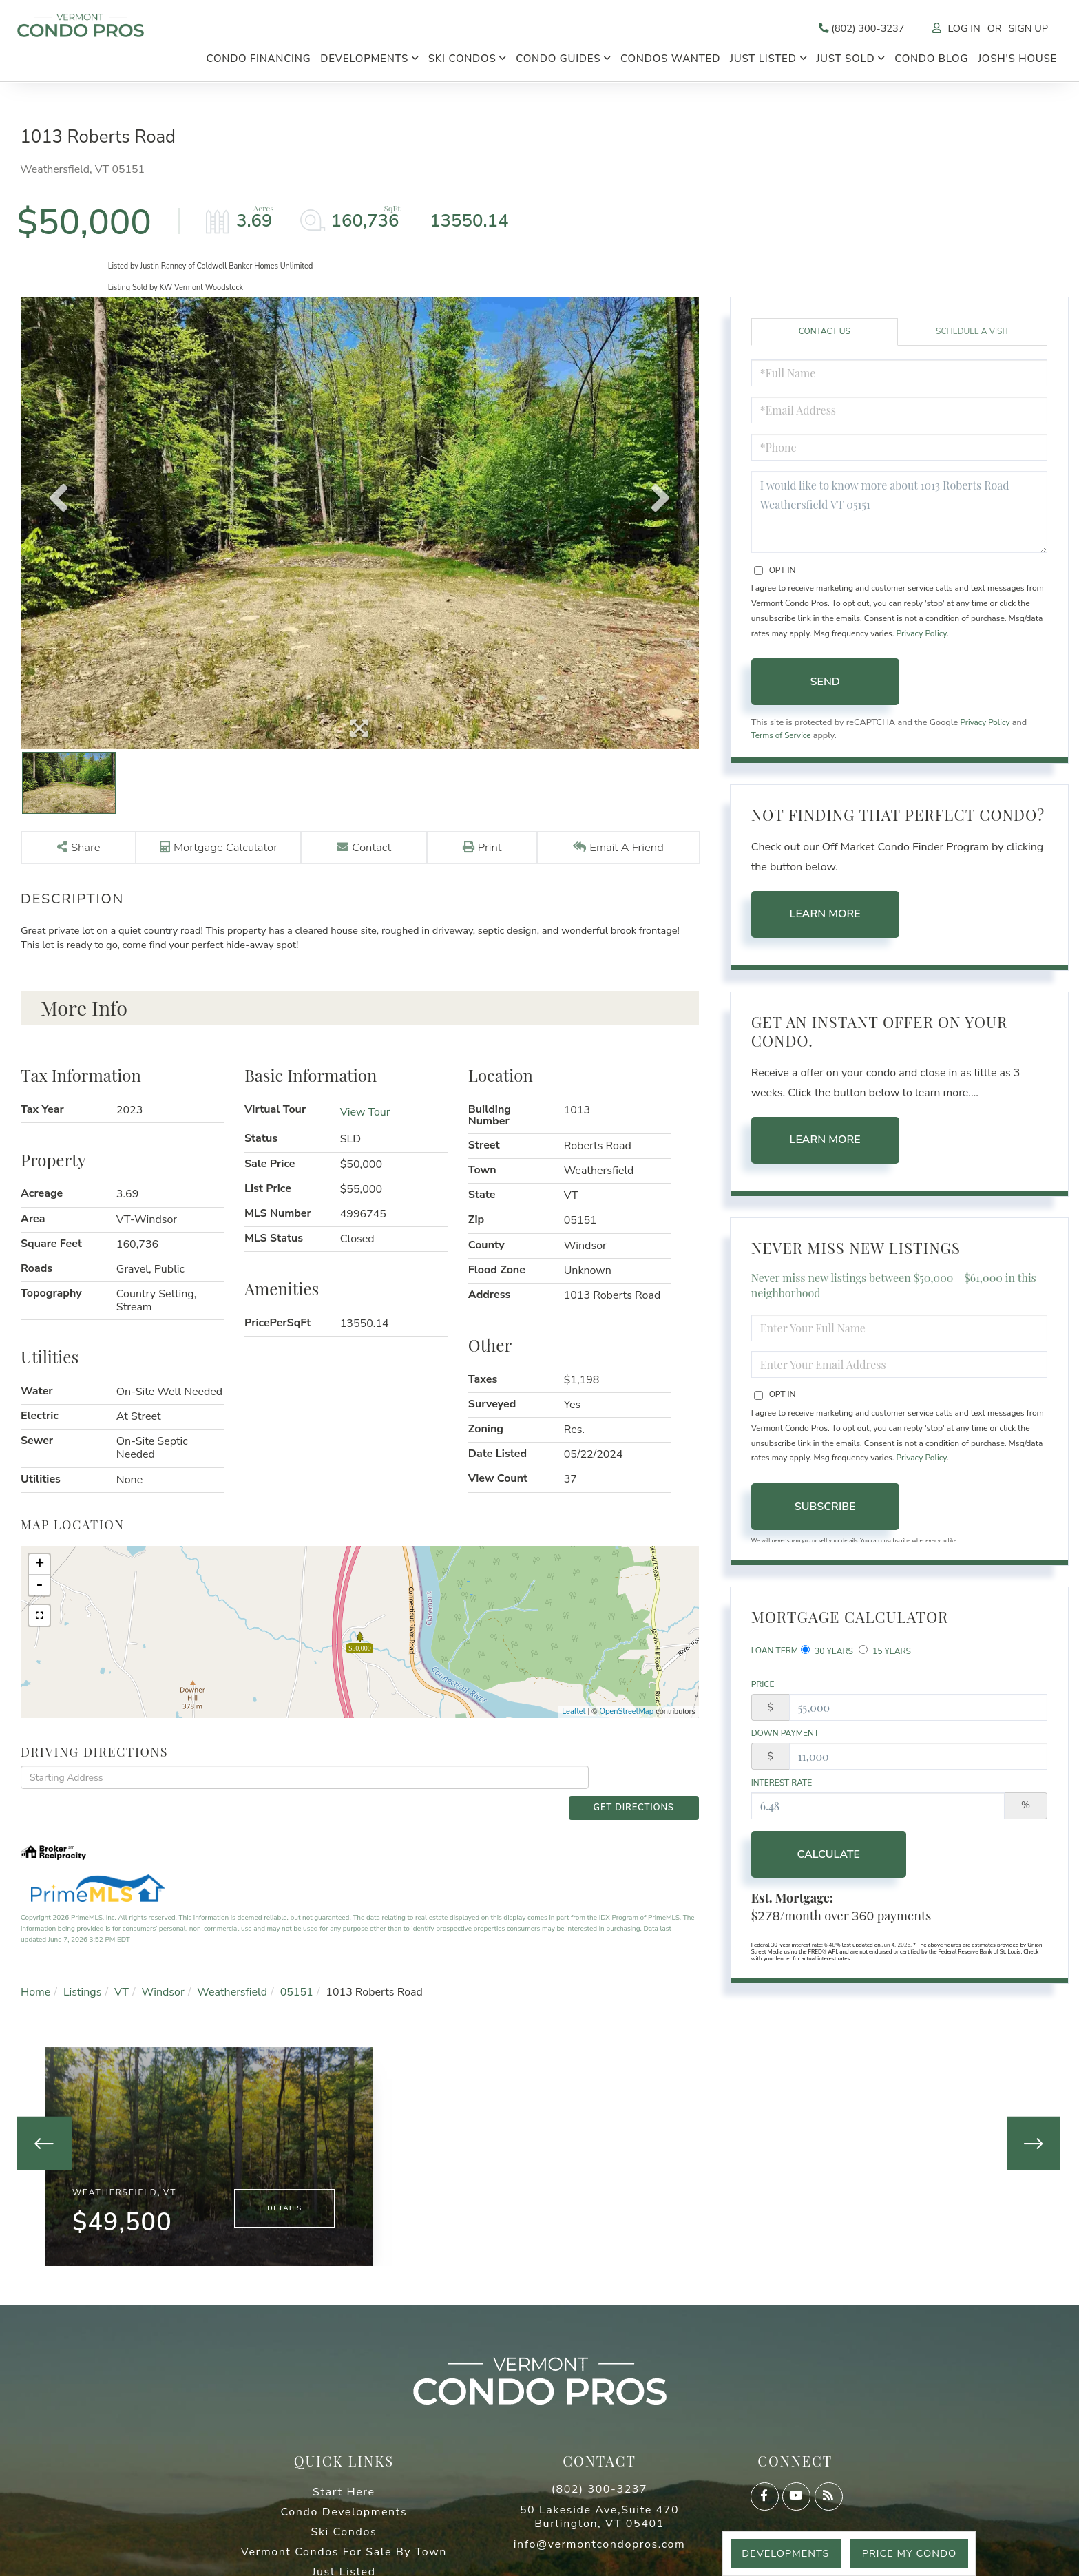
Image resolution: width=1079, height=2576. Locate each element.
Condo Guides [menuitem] (558, 61)
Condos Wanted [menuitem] (670, 61)
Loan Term (774, 1658)
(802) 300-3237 (848, 28)
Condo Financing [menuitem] (258, 61)
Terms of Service (784, 742)
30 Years (827, 1658)
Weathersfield (232, 1978)
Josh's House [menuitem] (1017, 61)
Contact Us (824, 336)
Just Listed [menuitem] (763, 61)
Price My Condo (905, 2552)
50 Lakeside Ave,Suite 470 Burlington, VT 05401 (599, 2512)
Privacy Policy (922, 637)
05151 (296, 1978)
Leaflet (573, 1719)
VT (121, 1978)
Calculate (824, 1866)
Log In (957, 28)
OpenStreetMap (627, 1719)
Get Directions (647, 1785)
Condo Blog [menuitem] (931, 61)
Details (284, 2203)
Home (35, 1978)
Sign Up (1026, 28)
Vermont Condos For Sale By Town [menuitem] (344, 2547)
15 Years (885, 1658)
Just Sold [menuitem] (845, 61)
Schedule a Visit (972, 336)
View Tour (365, 1119)
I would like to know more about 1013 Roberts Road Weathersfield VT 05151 (899, 516)
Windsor (163, 1978)
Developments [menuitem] (364, 61)
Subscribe (825, 1513)
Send (825, 686)
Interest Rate (782, 1793)
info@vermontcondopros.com (600, 2540)
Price (763, 1693)
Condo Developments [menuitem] (344, 2507)
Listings (82, 1978)
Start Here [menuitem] (344, 2487)
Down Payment (785, 1743)
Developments (773, 2552)
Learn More (825, 920)
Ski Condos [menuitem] (462, 61)
